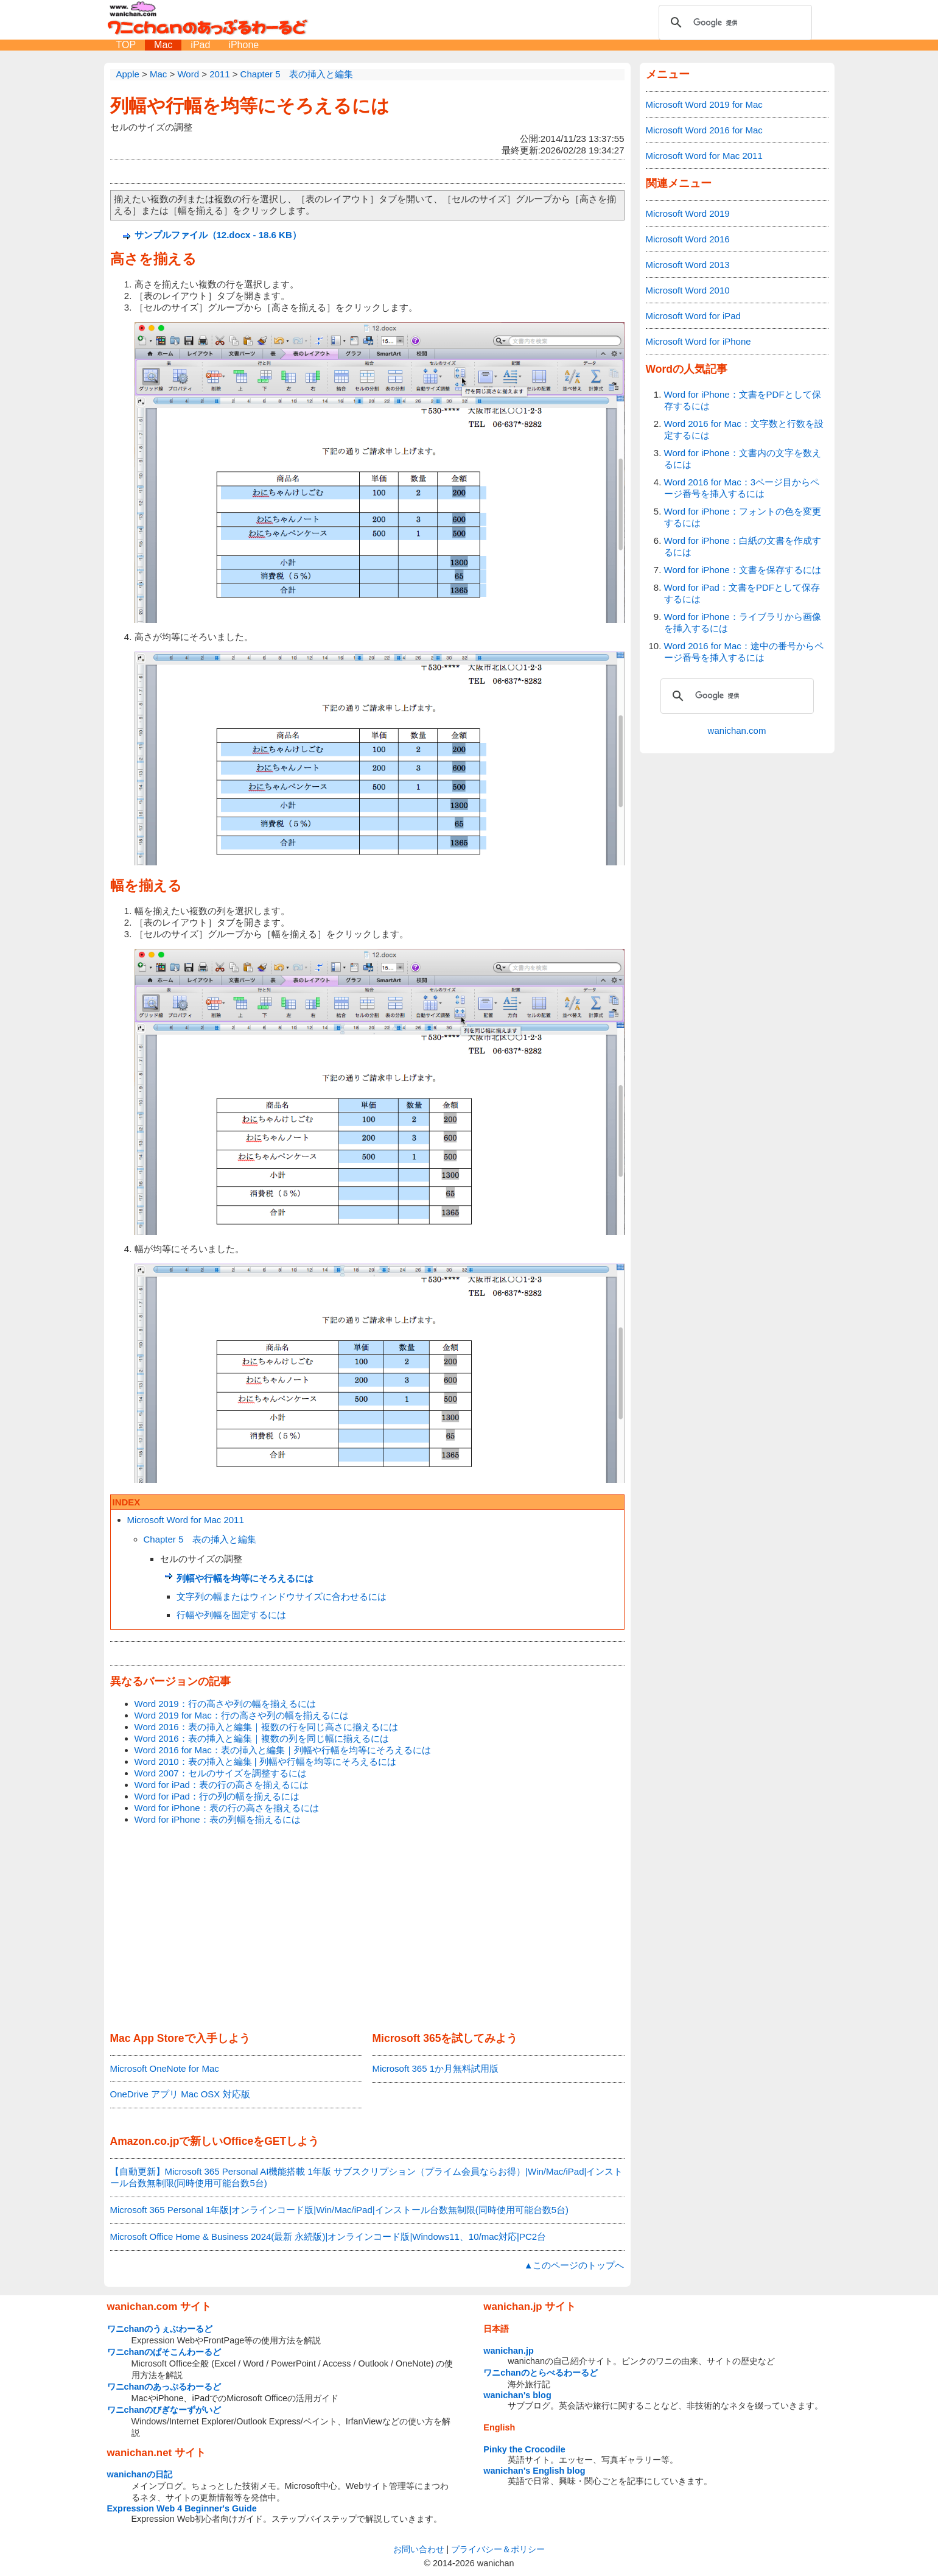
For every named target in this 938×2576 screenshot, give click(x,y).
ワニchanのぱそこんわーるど (164, 2352)
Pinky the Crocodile (524, 2449)
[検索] (733, 22)
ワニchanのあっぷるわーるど (164, 2386)
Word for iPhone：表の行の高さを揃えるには (227, 1808)
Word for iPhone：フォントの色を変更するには (742, 517)
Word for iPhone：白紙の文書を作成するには (742, 546)
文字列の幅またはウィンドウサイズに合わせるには (282, 1596)
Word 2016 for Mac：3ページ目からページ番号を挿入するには (742, 488)
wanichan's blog (517, 2395)
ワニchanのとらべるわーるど (540, 2372)
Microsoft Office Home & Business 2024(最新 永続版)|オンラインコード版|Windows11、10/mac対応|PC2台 (328, 2236)
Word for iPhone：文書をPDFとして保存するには (742, 400)
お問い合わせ (418, 2549)
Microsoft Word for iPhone (698, 341)
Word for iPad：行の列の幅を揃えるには (217, 1796)
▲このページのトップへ (574, 2265)
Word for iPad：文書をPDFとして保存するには (742, 593)
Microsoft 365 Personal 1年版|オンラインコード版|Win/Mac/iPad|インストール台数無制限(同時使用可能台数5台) (339, 2210)
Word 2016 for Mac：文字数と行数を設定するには (744, 429)
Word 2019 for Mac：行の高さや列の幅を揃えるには (242, 1715)
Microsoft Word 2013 (688, 264)
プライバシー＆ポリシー (498, 2549)
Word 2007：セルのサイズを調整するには (221, 1773)
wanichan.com (737, 730)
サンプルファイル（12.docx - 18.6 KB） (218, 235)
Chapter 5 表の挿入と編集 (200, 1539)
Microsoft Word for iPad (693, 316)
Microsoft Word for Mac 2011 (185, 1520)
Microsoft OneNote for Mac (164, 2068)
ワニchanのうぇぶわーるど (160, 2329)
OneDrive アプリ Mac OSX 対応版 (180, 2094)
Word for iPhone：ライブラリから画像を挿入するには (742, 622)
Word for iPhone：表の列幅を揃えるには (218, 1819)
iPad (200, 45)
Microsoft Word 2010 (688, 290)
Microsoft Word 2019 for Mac (704, 104)
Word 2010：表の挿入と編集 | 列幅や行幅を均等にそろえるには (265, 1761)
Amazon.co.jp (145, 2141)
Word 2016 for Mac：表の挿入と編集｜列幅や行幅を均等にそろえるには (283, 1750)
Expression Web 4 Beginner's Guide (182, 2508)
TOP (126, 45)
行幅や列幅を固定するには (231, 1615)
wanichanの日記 (140, 2474)
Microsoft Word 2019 (688, 213)
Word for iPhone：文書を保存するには (742, 570)
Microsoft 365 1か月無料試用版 (435, 2068)
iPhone (243, 45)
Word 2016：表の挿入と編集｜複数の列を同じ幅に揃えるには (262, 1738)
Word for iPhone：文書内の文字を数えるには (742, 459)
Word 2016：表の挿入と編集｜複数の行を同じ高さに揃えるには (266, 1727)
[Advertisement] (367, 1929)
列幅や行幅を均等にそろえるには (250, 106)
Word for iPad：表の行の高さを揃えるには (222, 1784)
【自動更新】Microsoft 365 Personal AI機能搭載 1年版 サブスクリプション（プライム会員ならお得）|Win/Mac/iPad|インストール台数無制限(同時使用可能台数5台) (366, 2177)
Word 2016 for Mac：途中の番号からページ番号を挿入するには (744, 652)
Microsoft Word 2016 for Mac (704, 130)
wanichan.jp (508, 2351)
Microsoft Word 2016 (688, 239)
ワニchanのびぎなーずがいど (164, 2410)
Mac (163, 45)
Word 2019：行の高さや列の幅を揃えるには (225, 1703)
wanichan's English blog (534, 2471)
